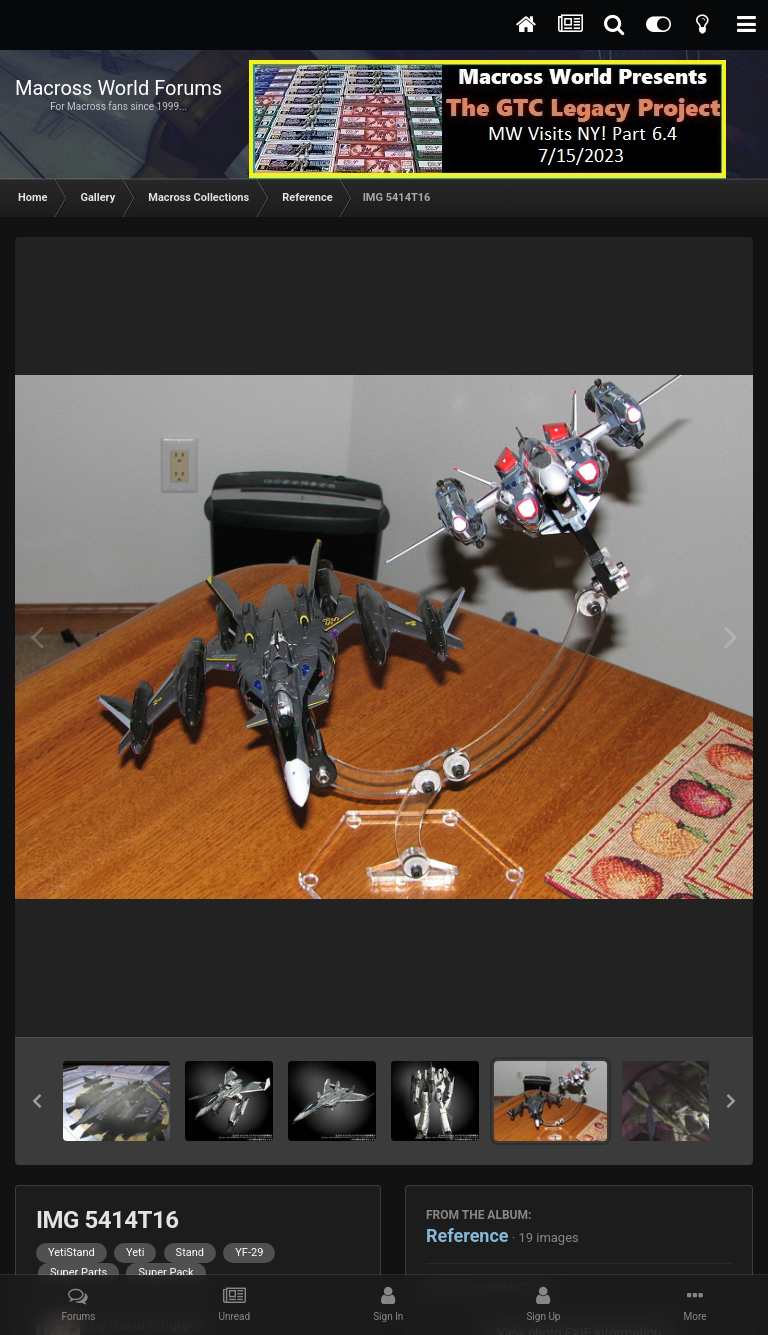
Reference (467, 1235)
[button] (37, 1101)
